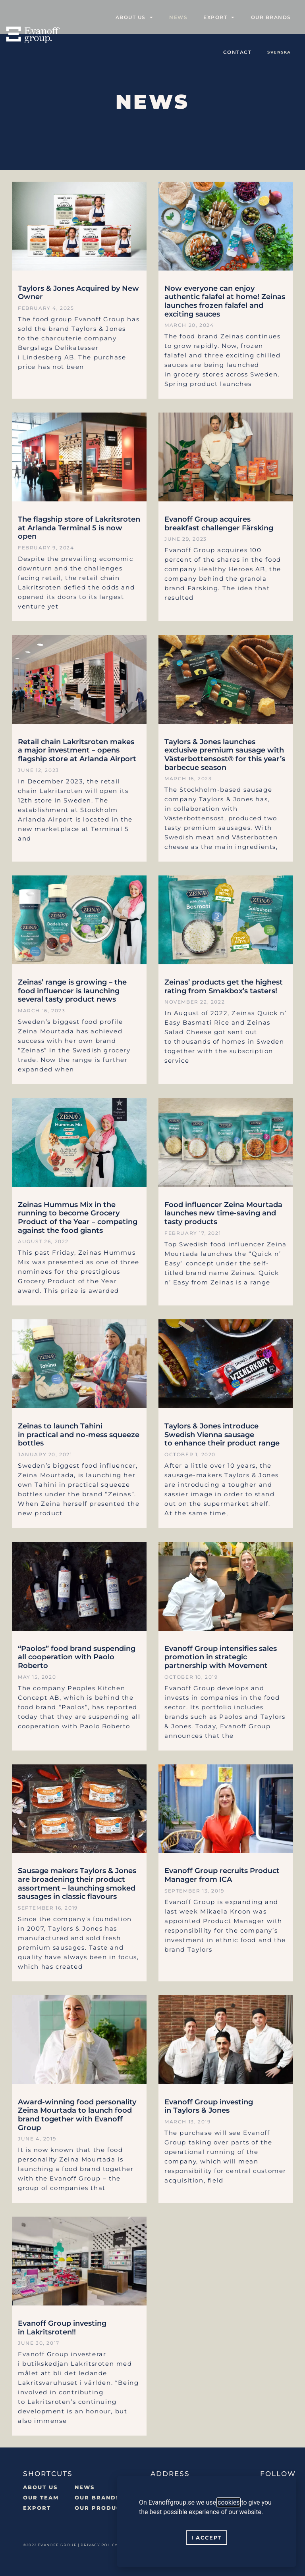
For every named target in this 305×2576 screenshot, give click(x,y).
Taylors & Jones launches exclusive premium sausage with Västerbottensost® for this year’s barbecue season (224, 754)
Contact (237, 52)
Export (219, 17)
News (178, 17)
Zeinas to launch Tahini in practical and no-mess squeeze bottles (78, 1434)
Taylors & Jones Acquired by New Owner (78, 292)
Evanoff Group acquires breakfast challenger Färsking (218, 523)
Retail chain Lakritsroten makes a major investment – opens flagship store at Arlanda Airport (77, 750)
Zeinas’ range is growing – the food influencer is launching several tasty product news (72, 991)
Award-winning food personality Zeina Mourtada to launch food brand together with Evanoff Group (77, 2115)
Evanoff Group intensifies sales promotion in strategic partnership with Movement (220, 1657)
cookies (228, 2502)
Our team (41, 2497)
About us (135, 17)
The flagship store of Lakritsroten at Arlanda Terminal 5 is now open (79, 528)
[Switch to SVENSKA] (279, 52)
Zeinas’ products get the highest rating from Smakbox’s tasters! (223, 986)
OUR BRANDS (97, 2497)
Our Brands (271, 17)
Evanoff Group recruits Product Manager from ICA (222, 1875)
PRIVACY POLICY (99, 2545)
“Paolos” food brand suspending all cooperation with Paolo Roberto (76, 1657)
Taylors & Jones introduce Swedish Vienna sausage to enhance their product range (222, 1434)
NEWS (85, 2487)
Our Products (102, 2508)
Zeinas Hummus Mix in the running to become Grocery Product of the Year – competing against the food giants (77, 1217)
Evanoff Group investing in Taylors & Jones (208, 2106)
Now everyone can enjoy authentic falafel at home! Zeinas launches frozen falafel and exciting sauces (224, 301)
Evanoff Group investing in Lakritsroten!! (62, 2327)
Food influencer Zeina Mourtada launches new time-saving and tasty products (223, 1213)
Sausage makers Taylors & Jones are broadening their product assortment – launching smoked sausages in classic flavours (77, 1883)
